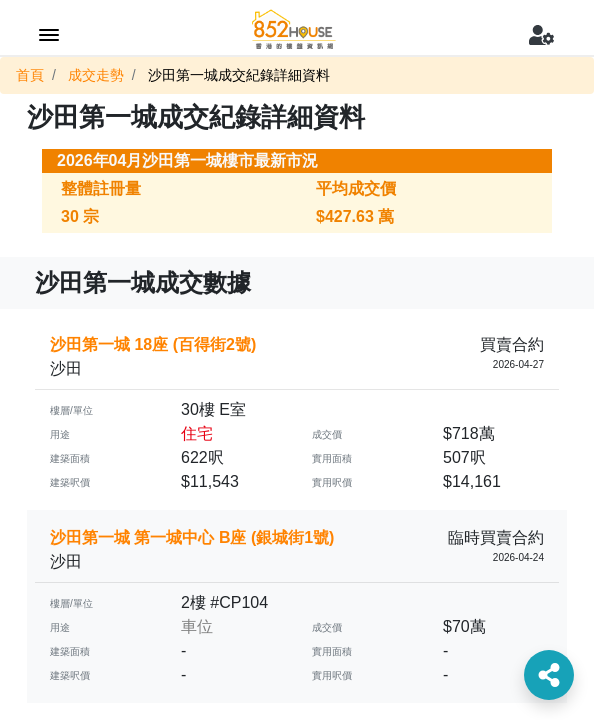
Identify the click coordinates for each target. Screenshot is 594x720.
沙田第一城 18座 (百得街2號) (153, 344)
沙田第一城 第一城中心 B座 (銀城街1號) (192, 537)
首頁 (30, 75)
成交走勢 (96, 75)
